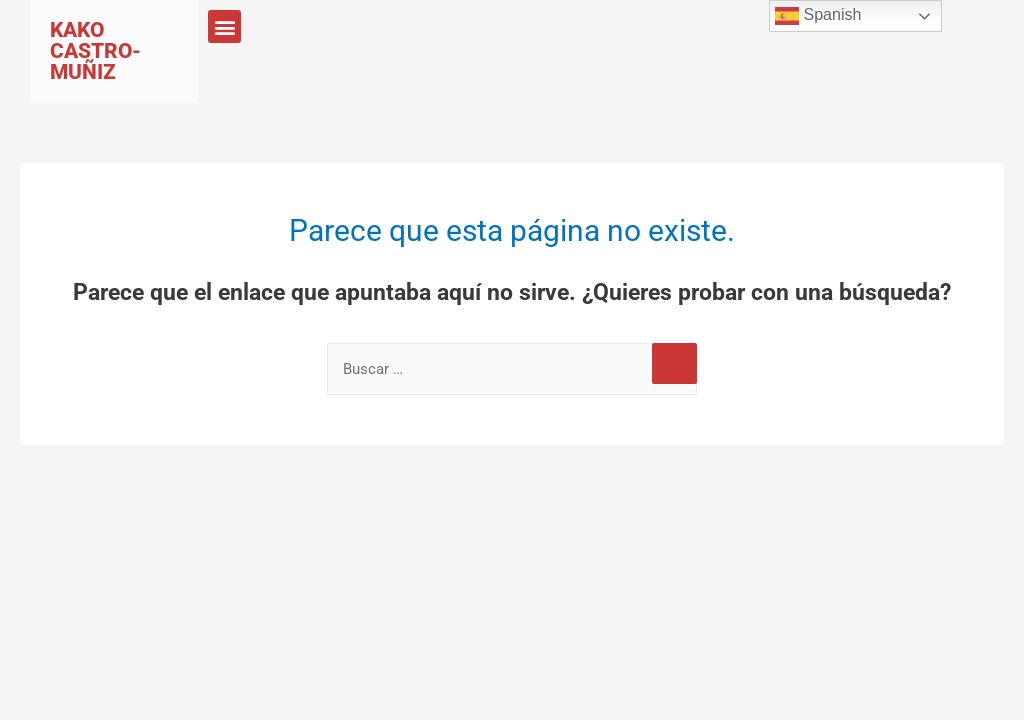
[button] (224, 26)
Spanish (818, 16)
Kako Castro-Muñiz (95, 51)
